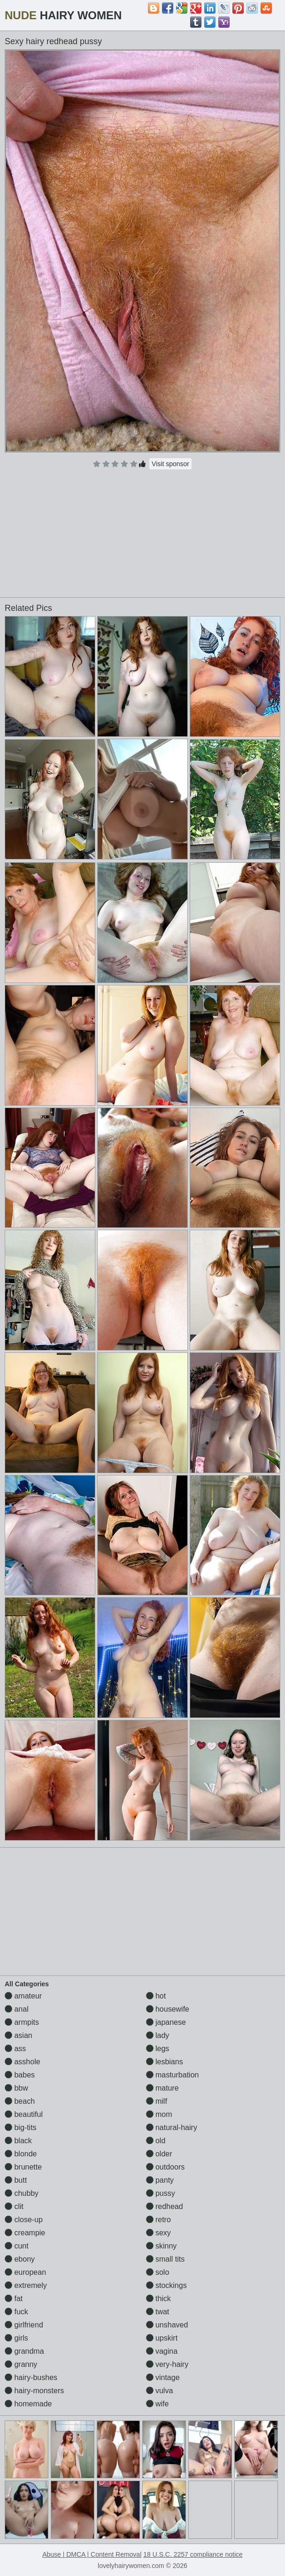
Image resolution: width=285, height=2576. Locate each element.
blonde (21, 2154)
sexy (158, 2233)
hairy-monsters (34, 2391)
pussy (160, 2193)
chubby (22, 2193)
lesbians (164, 2062)
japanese (166, 2022)
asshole (22, 2062)
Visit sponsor (170, 464)
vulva (159, 2391)
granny (21, 2364)
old (156, 2141)
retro (158, 2220)
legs (157, 2049)
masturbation (172, 2075)
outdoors (165, 2167)
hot (156, 1996)
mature (162, 2088)
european (25, 2272)
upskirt (162, 2338)
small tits (165, 2259)
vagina (162, 2351)
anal (17, 2009)
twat (157, 2312)
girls (16, 2338)
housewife (168, 2009)
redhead (164, 2206)
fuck (16, 2312)
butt (16, 2180)
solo (157, 2272)
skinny (161, 2246)
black (18, 2141)
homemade (28, 2404)
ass (15, 2049)
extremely (26, 2285)
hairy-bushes (31, 2377)
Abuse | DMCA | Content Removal (91, 2554)
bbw (16, 2088)
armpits (22, 2022)
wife (157, 2404)
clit (14, 2206)
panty (160, 2180)
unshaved (167, 2325)
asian (18, 2035)
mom (159, 2114)
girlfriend (24, 2325)
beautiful (24, 2114)
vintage (163, 2377)
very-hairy (167, 2364)
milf (156, 2101)
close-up (24, 2220)
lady (157, 2035)
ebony (20, 2259)
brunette (23, 2167)
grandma (24, 2351)
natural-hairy (171, 2127)
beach (20, 2101)
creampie (25, 2233)
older (159, 2154)
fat (14, 2299)
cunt (17, 2246)
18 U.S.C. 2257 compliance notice (193, 2554)
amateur (23, 1996)
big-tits (21, 2127)
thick (158, 2299)
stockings (166, 2285)
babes (20, 2075)
